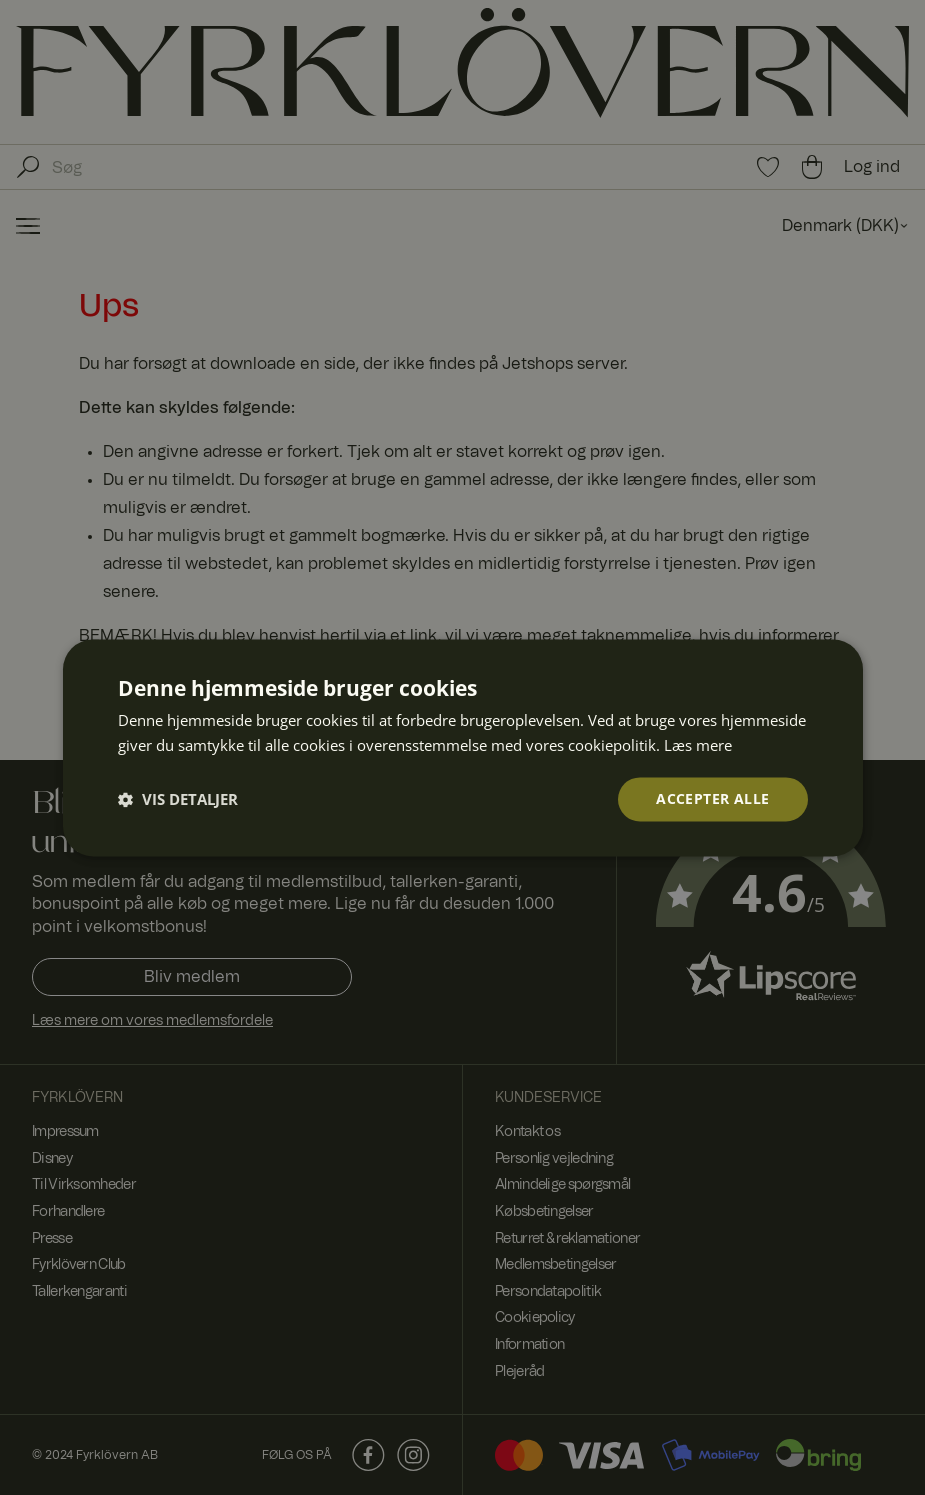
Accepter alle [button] (712, 798)
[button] (178, 799)
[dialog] (462, 747)
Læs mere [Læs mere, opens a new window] (698, 744)
